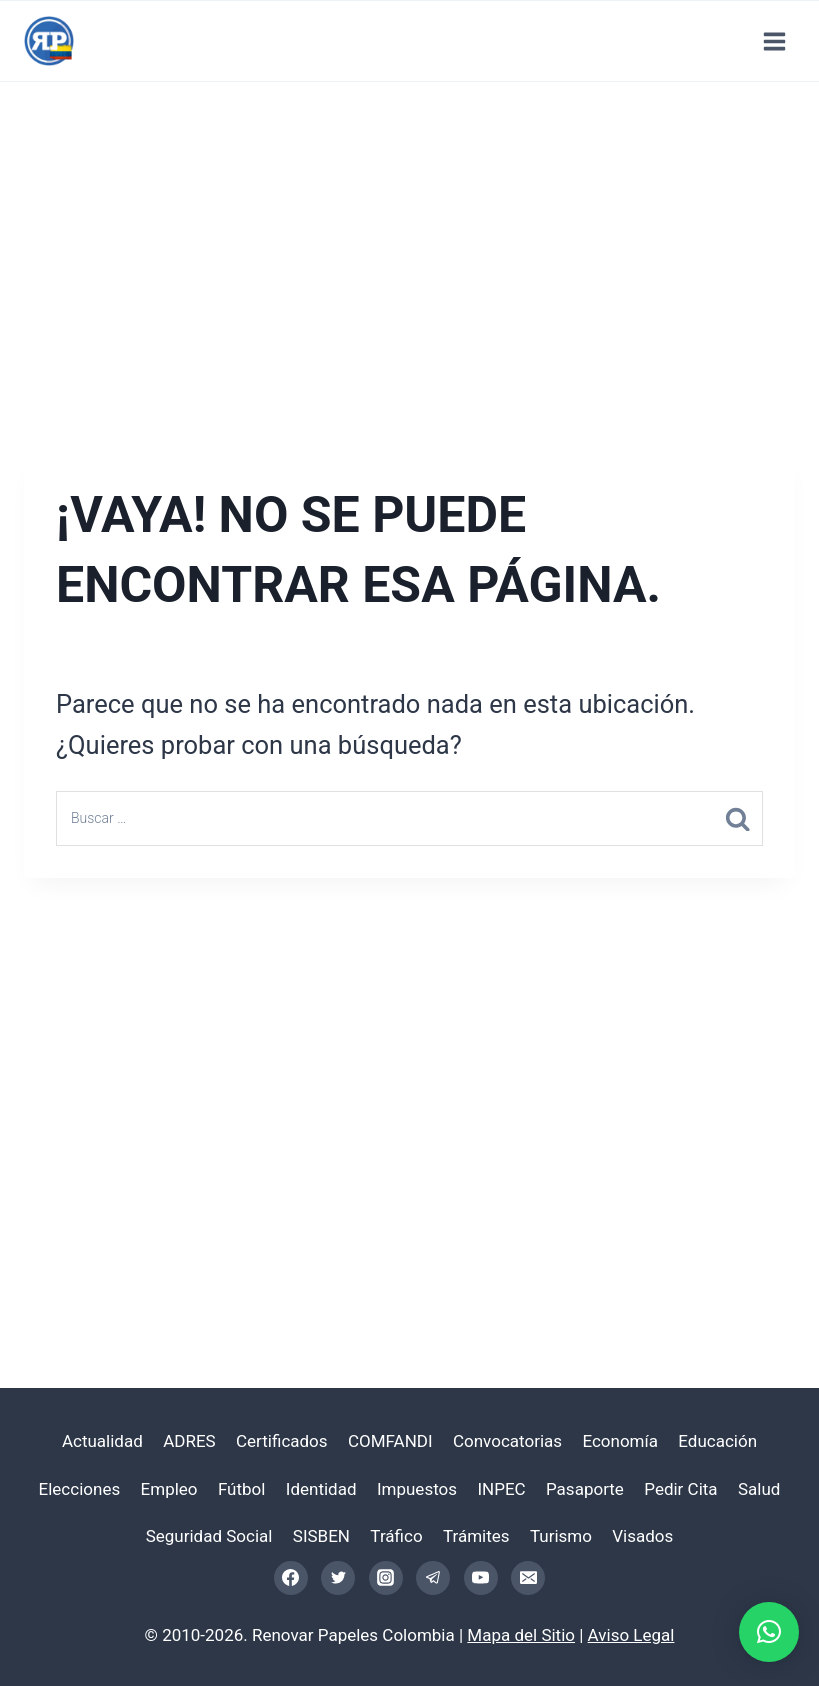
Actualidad (102, 1441)
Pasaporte (585, 1489)
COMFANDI (390, 1441)
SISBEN (321, 1536)
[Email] (528, 1578)
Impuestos (417, 1489)
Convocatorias (507, 1441)
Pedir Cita (680, 1489)
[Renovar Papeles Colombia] (49, 41)
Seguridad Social (209, 1536)
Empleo (169, 1489)
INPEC (501, 1489)
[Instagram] (386, 1578)
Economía (620, 1441)
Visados (642, 1536)
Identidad (321, 1489)
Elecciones (80, 1489)
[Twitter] (338, 1578)
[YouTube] (481, 1578)
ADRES (189, 1441)
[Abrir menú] (774, 41)
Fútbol (242, 1489)
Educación (717, 1441)
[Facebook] (291, 1578)
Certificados (282, 1441)
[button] (769, 1632)
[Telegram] (433, 1578)
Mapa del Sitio (521, 1635)
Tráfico (396, 1536)
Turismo (561, 1536)
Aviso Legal (631, 1635)
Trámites (476, 1536)
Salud (759, 1489)
